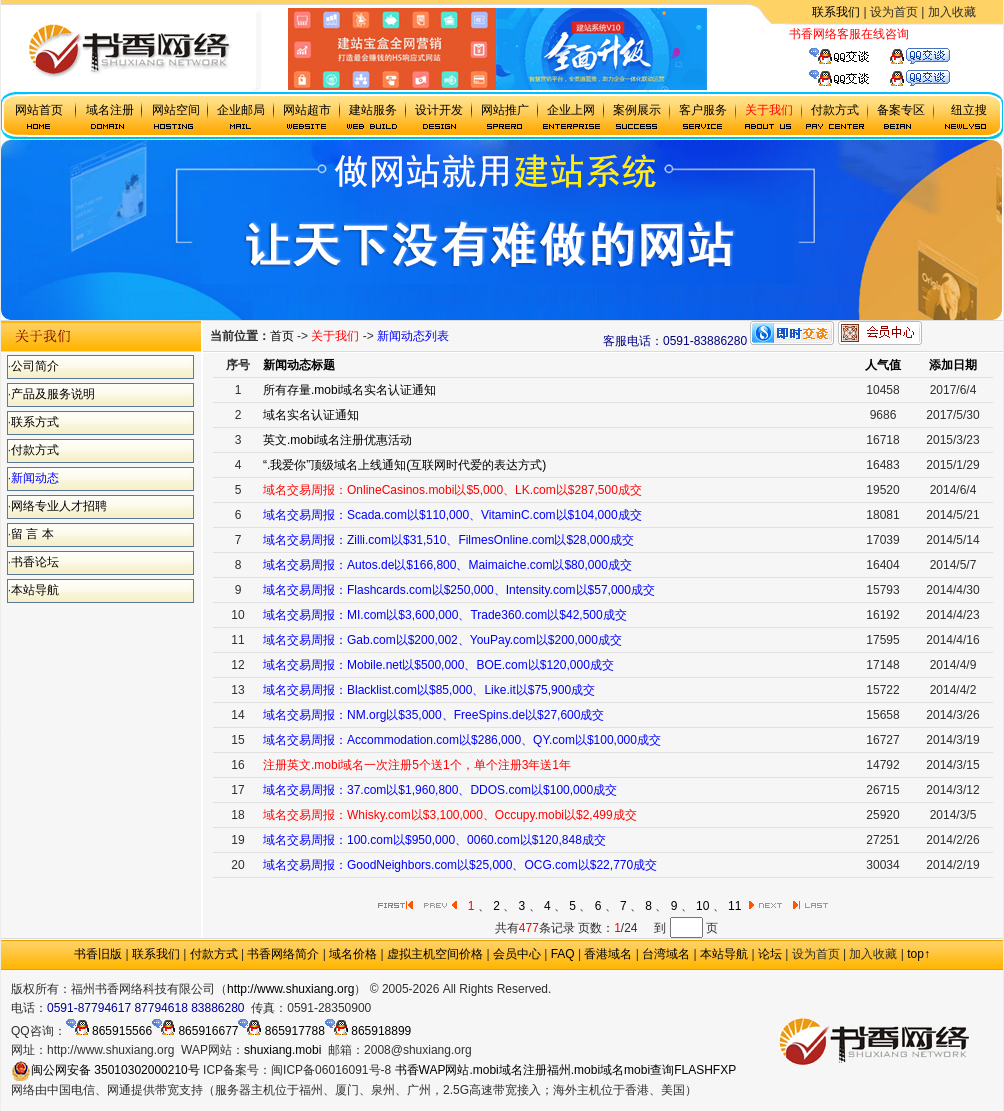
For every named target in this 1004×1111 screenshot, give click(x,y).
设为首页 (894, 12)
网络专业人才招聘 (59, 506)
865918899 (368, 1031)
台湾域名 (666, 954)
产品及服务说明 (53, 394)
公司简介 (35, 366)
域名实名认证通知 (311, 415)
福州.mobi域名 (585, 1070)
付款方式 (35, 450)
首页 (282, 336)
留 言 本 (32, 534)
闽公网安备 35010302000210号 (105, 1070)
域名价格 (353, 954)
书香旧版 (98, 954)
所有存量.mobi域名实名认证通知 (349, 390)
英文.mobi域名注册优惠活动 (337, 440)
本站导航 (35, 590)
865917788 (281, 1031)
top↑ (918, 954)
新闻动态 (35, 478)
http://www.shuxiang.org (290, 989)
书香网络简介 (283, 954)
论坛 (770, 954)
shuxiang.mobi (282, 1050)
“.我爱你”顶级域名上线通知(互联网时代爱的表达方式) (404, 465)
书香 (407, 1070)
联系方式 (35, 422)
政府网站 (575, 989)
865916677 (195, 1031)
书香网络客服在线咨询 (849, 34)
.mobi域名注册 (507, 1070)
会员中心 (517, 954)
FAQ (563, 954)
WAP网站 (444, 1070)
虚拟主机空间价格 (435, 954)
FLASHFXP (705, 1070)
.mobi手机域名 (641, 989)
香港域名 (608, 954)
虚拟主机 (933, 34)
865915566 (109, 1031)
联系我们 (836, 12)
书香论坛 (35, 562)
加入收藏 (952, 12)
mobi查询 (649, 1070)
